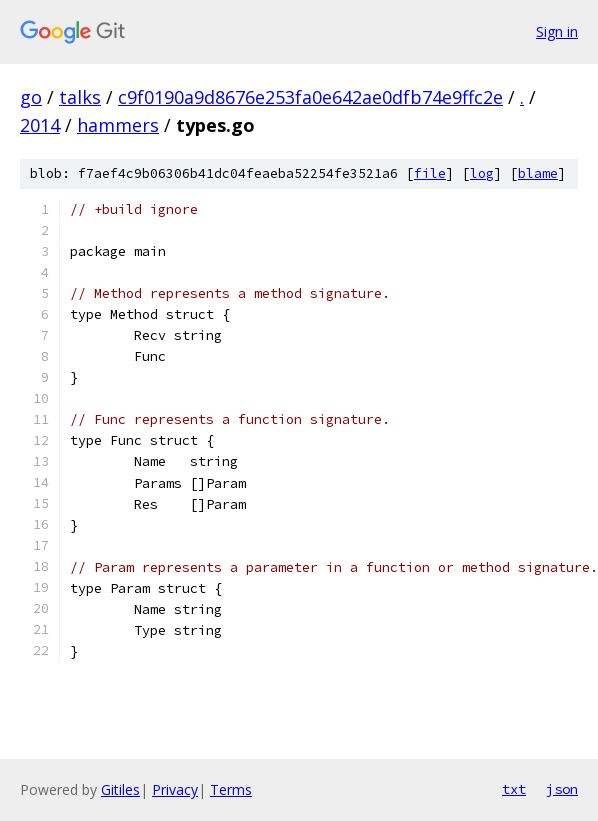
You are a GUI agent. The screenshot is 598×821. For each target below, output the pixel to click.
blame (538, 173)
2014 (40, 125)
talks (80, 97)
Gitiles (120, 789)
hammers (118, 125)
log (482, 173)
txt (514, 789)
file (430, 173)
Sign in (557, 31)
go (31, 97)
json (562, 789)
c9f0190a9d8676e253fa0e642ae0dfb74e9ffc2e (310, 97)
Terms (231, 789)
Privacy (175, 789)
